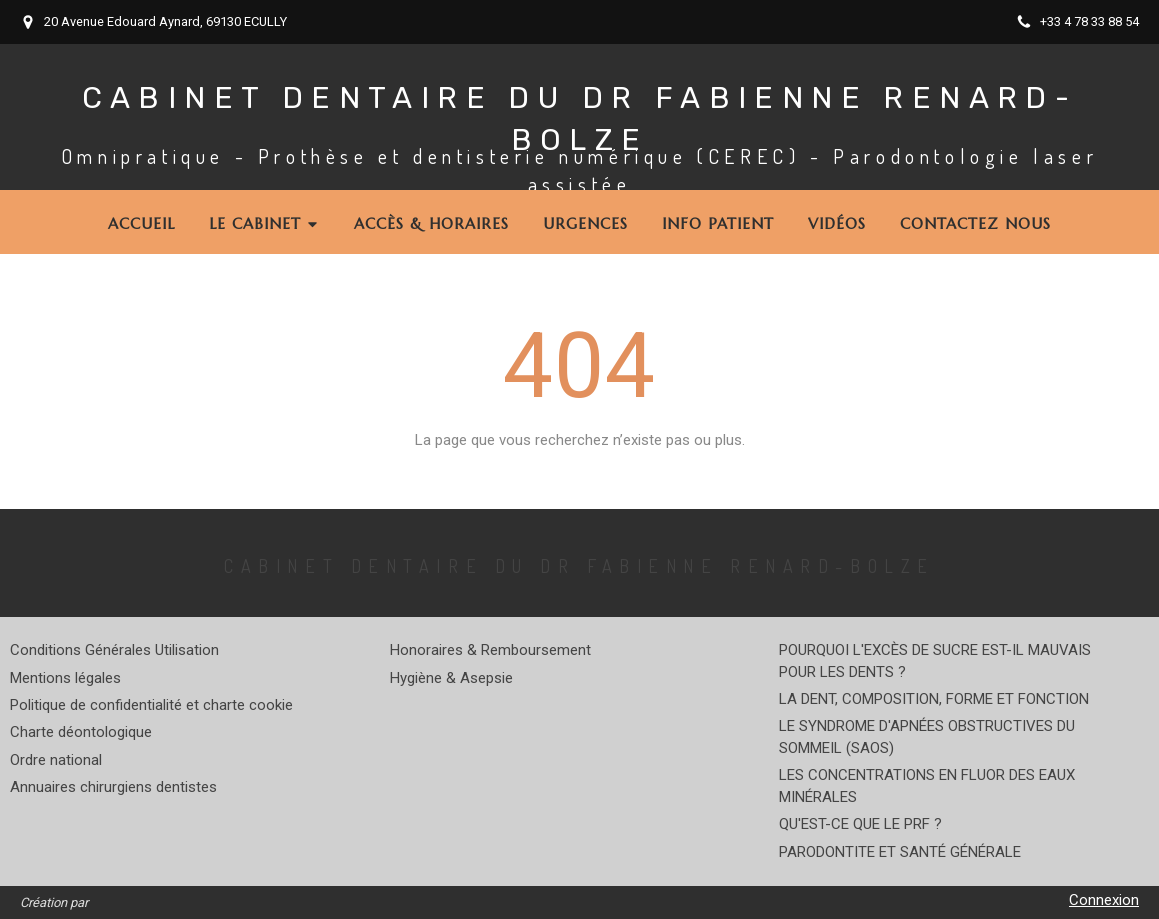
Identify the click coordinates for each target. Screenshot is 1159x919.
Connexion (1104, 900)
